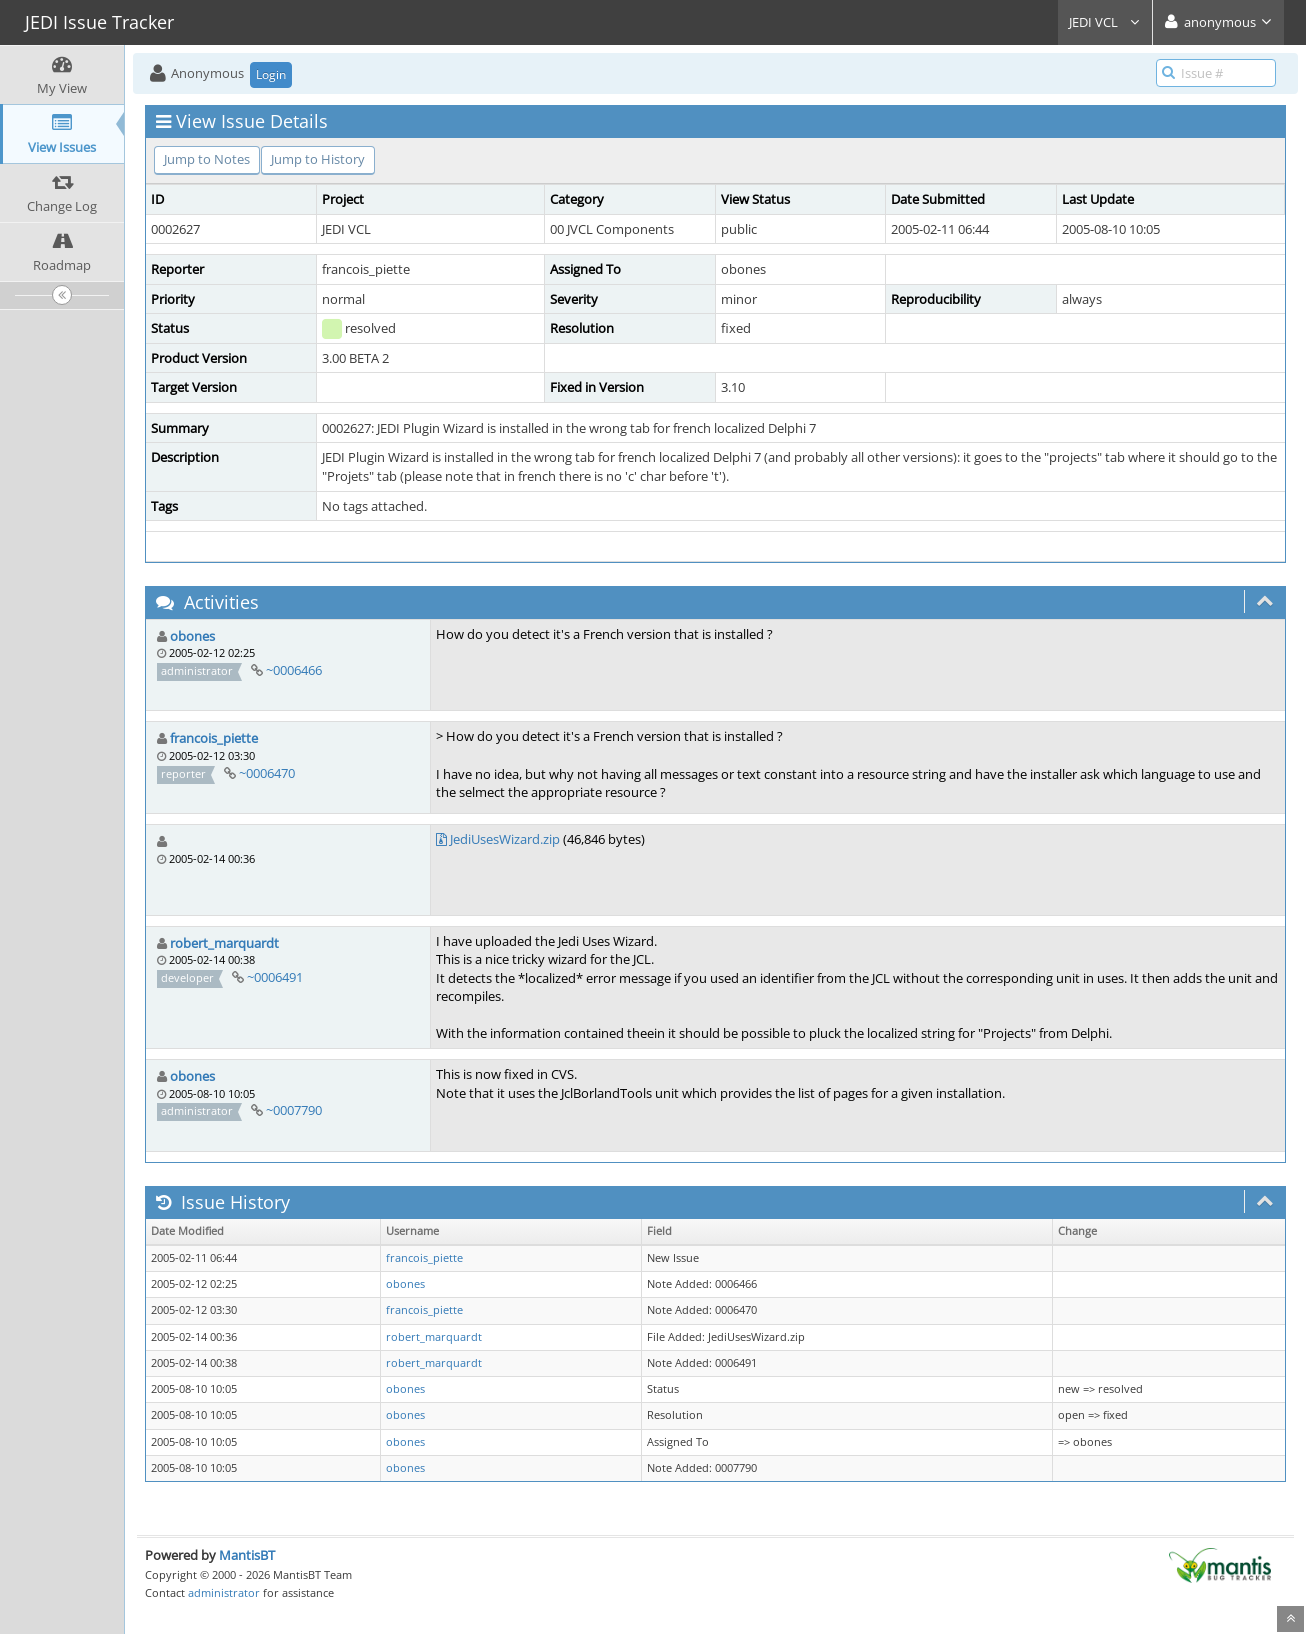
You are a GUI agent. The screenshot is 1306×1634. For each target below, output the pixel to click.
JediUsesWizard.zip (505, 839)
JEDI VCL (1105, 22)
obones (192, 636)
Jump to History (318, 159)
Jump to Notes (207, 159)
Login (271, 74)
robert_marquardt (224, 943)
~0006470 (267, 773)
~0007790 (294, 1110)
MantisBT (247, 1555)
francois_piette (214, 738)
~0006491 (275, 977)
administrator (224, 1592)
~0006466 (294, 670)
